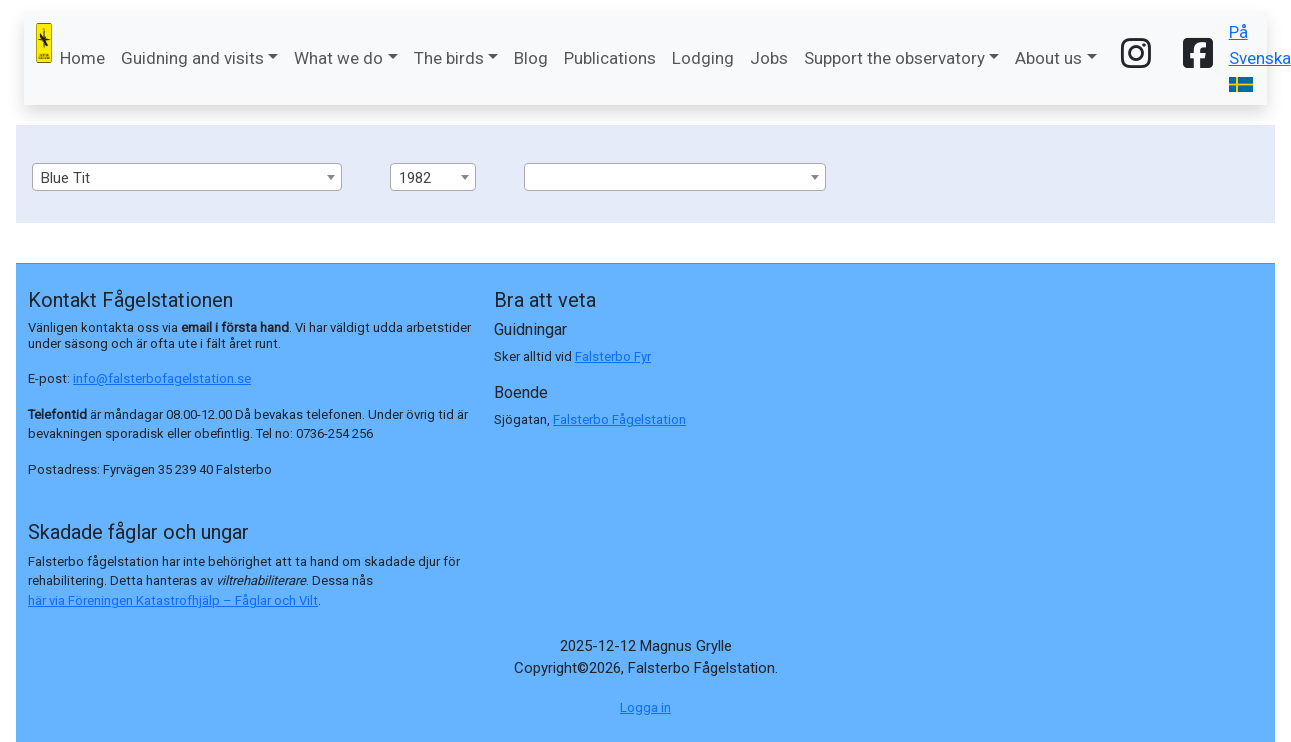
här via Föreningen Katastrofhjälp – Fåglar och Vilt (173, 600)
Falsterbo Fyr (613, 356)
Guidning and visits (192, 58)
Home (82, 58)
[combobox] (187, 177)
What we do (338, 58)
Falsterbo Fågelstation (619, 419)
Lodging (703, 58)
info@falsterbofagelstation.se (162, 378)
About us (1048, 58)
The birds (449, 58)
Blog (531, 58)
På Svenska (1260, 57)
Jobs (769, 58)
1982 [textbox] (415, 178)
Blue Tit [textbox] (65, 178)
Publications (610, 58)
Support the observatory (894, 58)
